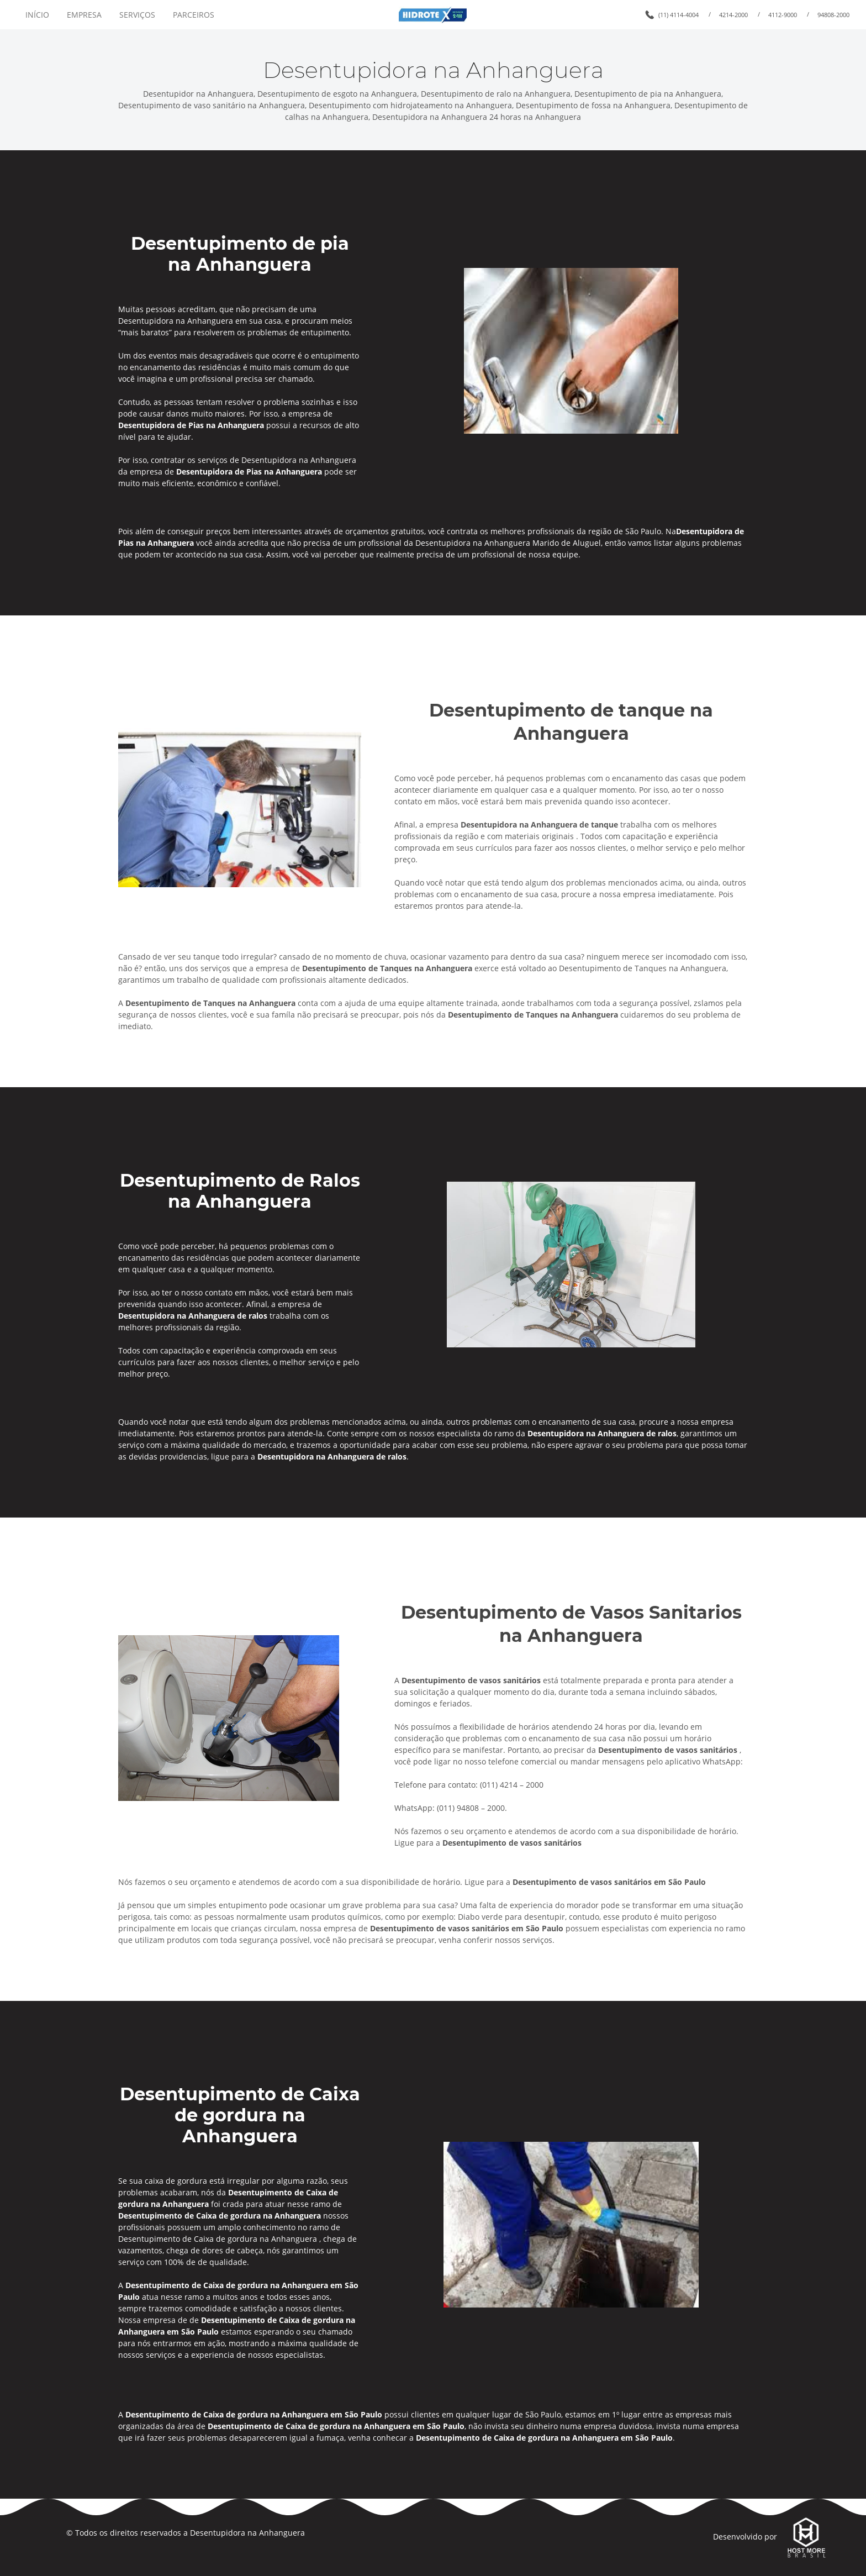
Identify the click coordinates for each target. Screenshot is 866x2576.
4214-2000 (733, 14)
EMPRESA (84, 14)
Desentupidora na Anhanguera (247, 2532)
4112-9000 (782, 14)
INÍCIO (37, 14)
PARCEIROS (193, 14)
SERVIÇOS (137, 14)
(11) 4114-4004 (678, 14)
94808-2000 (833, 14)
